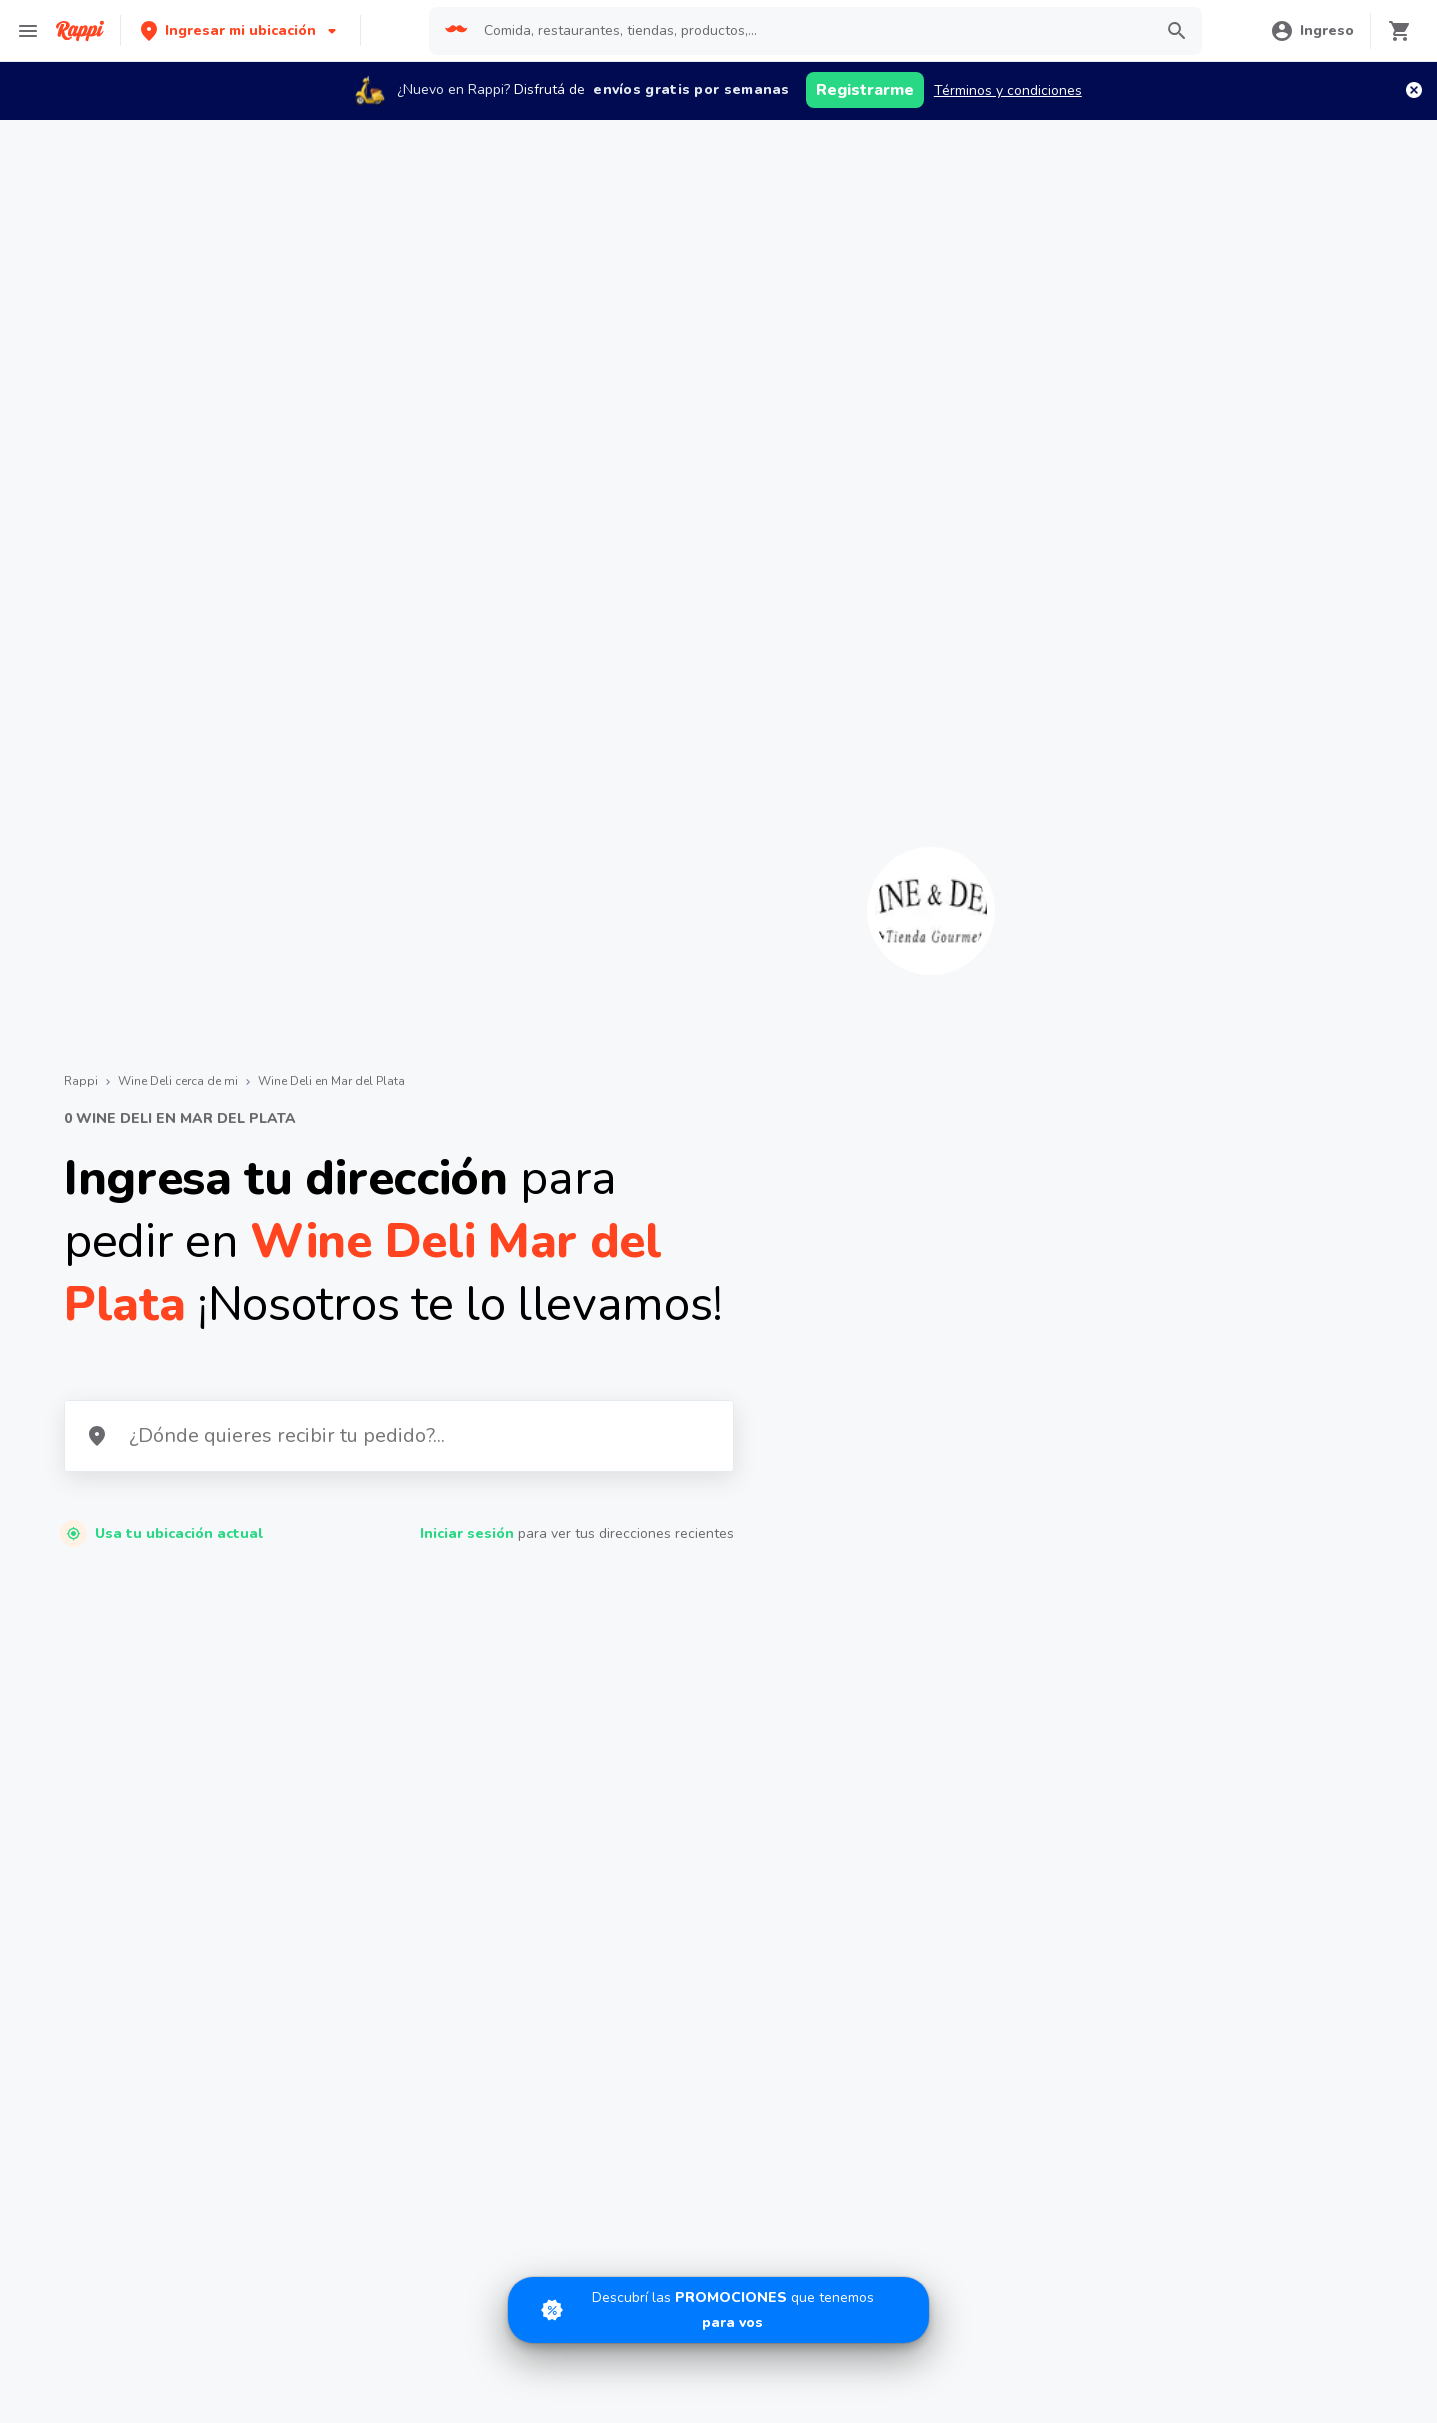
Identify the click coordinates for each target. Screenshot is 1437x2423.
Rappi (81, 1081)
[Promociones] (718, 2306)
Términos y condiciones (1008, 90)
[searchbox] (811, 31)
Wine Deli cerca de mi (178, 1081)
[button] (240, 30)
